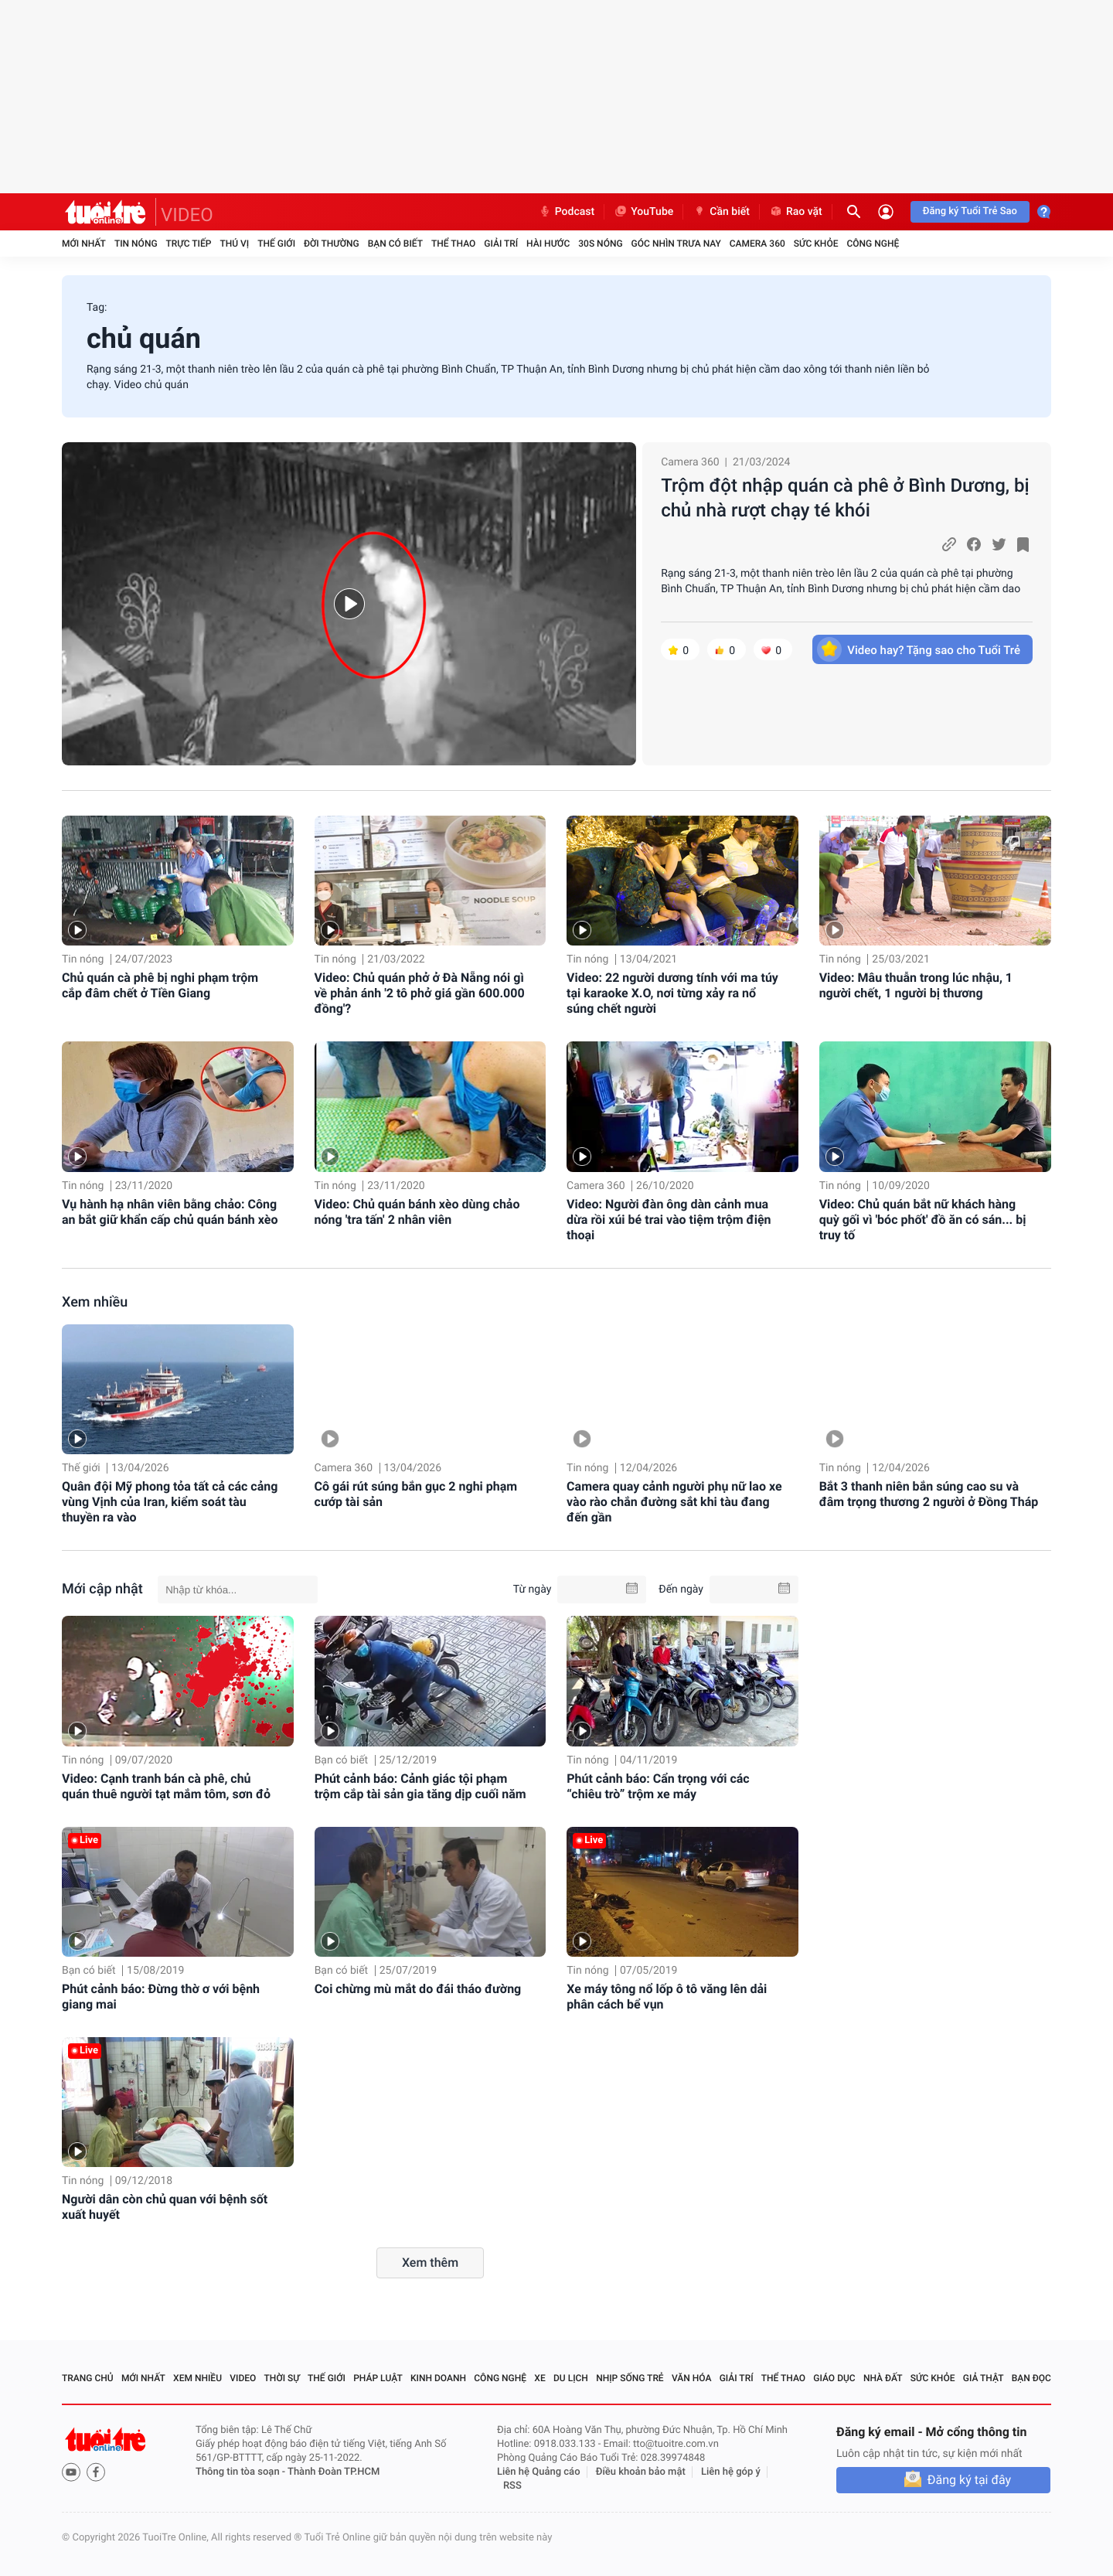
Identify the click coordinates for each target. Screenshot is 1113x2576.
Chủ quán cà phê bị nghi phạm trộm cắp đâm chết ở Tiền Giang (160, 985)
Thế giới (276, 243)
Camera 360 (757, 243)
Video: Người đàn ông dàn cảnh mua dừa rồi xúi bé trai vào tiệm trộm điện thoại (669, 1219)
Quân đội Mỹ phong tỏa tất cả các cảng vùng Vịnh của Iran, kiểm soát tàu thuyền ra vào (169, 1502)
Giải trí (501, 243)
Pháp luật (378, 2378)
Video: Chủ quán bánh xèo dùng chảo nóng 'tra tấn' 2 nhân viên (417, 1212)
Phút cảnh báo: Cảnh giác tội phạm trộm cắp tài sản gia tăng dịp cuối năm (420, 1786)
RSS (512, 2486)
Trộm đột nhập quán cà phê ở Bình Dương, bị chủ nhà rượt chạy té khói (845, 498)
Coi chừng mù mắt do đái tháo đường (418, 1988)
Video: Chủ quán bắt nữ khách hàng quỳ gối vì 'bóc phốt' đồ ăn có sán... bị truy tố (922, 1219)
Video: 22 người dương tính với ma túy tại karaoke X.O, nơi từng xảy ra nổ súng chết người (672, 993)
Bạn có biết (395, 243)
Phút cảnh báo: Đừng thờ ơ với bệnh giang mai (161, 1996)
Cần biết (721, 212)
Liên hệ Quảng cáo (538, 2472)
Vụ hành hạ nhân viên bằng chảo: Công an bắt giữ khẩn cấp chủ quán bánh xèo (169, 1212)
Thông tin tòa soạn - (242, 2472)
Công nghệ (872, 243)
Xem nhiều (95, 1302)
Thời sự (282, 2378)
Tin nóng (136, 243)
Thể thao (453, 243)
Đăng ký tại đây (969, 2479)
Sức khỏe (816, 243)
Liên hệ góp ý (731, 2472)
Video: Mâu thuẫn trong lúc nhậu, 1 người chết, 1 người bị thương (916, 985)
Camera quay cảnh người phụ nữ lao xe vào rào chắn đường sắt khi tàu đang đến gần (674, 1502)
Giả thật (983, 2378)
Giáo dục (834, 2378)
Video (243, 2378)
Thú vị (234, 243)
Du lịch (570, 2378)
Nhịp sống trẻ (630, 2378)
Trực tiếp (189, 243)
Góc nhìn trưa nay (676, 243)
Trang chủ (88, 2378)
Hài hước (548, 243)
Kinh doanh (438, 2378)
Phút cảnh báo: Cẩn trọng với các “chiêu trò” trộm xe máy (658, 1786)
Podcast (566, 212)
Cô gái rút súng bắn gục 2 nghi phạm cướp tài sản (416, 1494)
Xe (539, 2378)
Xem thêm (430, 2262)
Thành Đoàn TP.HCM (334, 2472)
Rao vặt (795, 212)
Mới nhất (84, 243)
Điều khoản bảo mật (641, 2472)
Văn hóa (692, 2378)
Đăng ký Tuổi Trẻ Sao (970, 211)
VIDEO (187, 215)
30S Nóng (600, 243)
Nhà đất (883, 2378)
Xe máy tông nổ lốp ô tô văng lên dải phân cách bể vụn (667, 1996)
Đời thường (331, 243)
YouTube (643, 212)
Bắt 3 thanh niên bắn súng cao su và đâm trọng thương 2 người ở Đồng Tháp (929, 1494)
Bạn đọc (1031, 2378)
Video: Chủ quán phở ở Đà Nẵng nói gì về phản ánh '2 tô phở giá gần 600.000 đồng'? (420, 993)
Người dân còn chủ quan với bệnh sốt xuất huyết (164, 2207)
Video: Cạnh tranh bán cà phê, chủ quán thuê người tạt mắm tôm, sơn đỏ (166, 1786)
